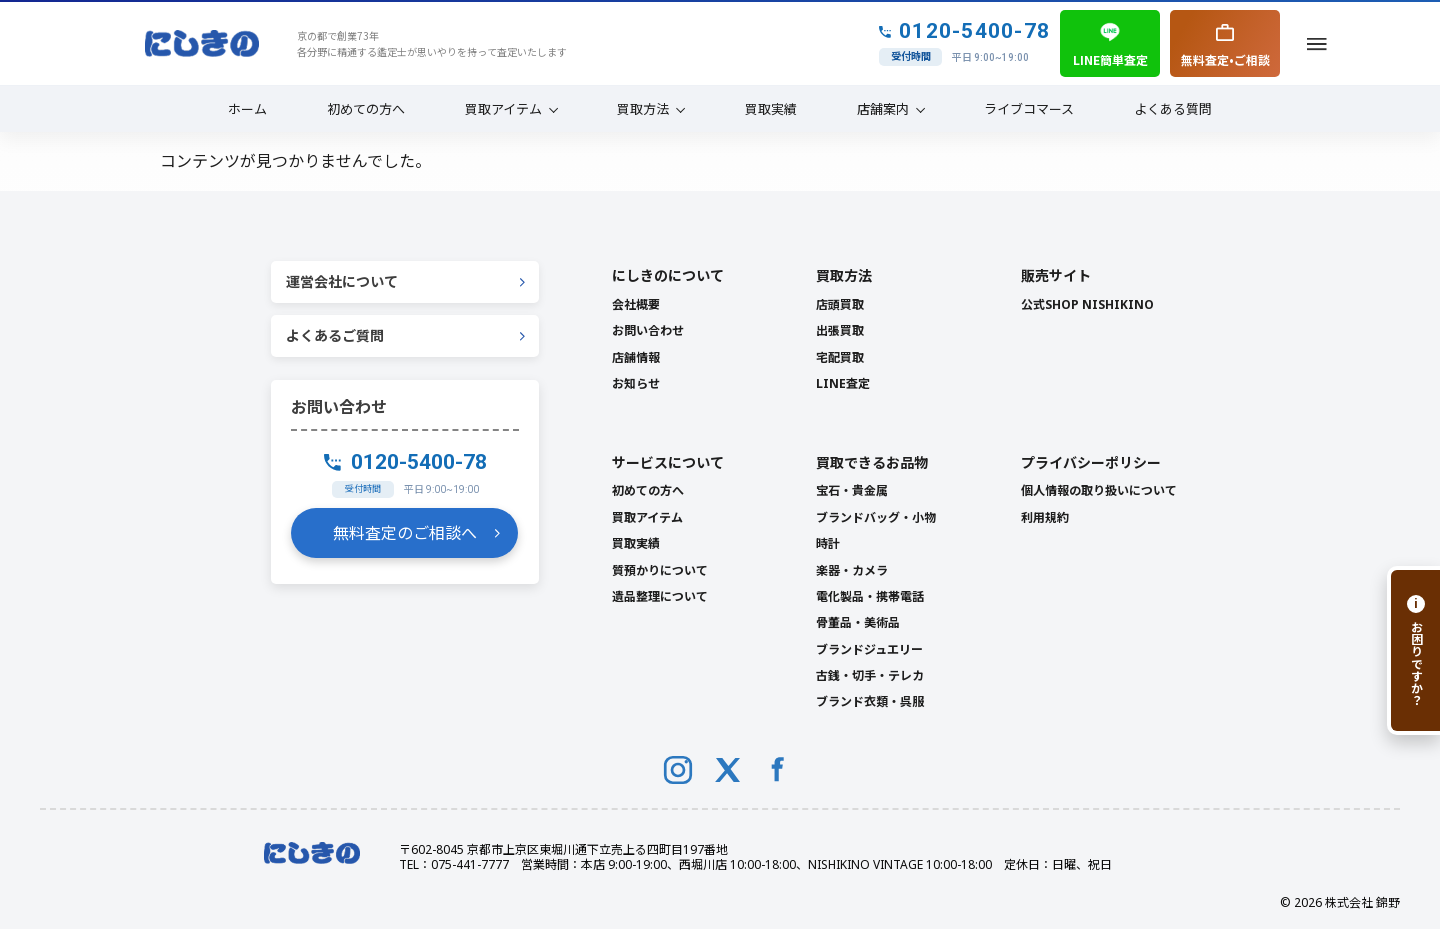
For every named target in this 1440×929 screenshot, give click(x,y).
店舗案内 (883, 108)
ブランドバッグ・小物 (876, 517)
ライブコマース (1029, 108)
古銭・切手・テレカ (870, 675)
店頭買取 (840, 304)
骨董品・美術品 (858, 622)
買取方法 (643, 108)
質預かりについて (660, 570)
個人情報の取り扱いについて (1099, 490)
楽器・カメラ (852, 570)
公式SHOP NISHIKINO (1087, 304)
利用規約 (1045, 517)
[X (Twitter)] (728, 770)
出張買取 (840, 330)
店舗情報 (636, 357)
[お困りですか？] (1413, 650)
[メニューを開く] (1317, 43)
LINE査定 (843, 383)
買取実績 (771, 108)
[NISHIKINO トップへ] (202, 44)
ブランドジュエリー (869, 649)
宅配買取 (840, 357)
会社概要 (636, 304)
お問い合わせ (648, 330)
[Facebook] (778, 770)
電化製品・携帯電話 (870, 596)
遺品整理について (660, 596)
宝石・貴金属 (852, 490)
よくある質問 (1173, 108)
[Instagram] (678, 770)
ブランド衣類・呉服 (870, 701)
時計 (828, 543)
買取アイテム (503, 108)
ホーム (247, 108)
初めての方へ (366, 108)
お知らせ (636, 383)
